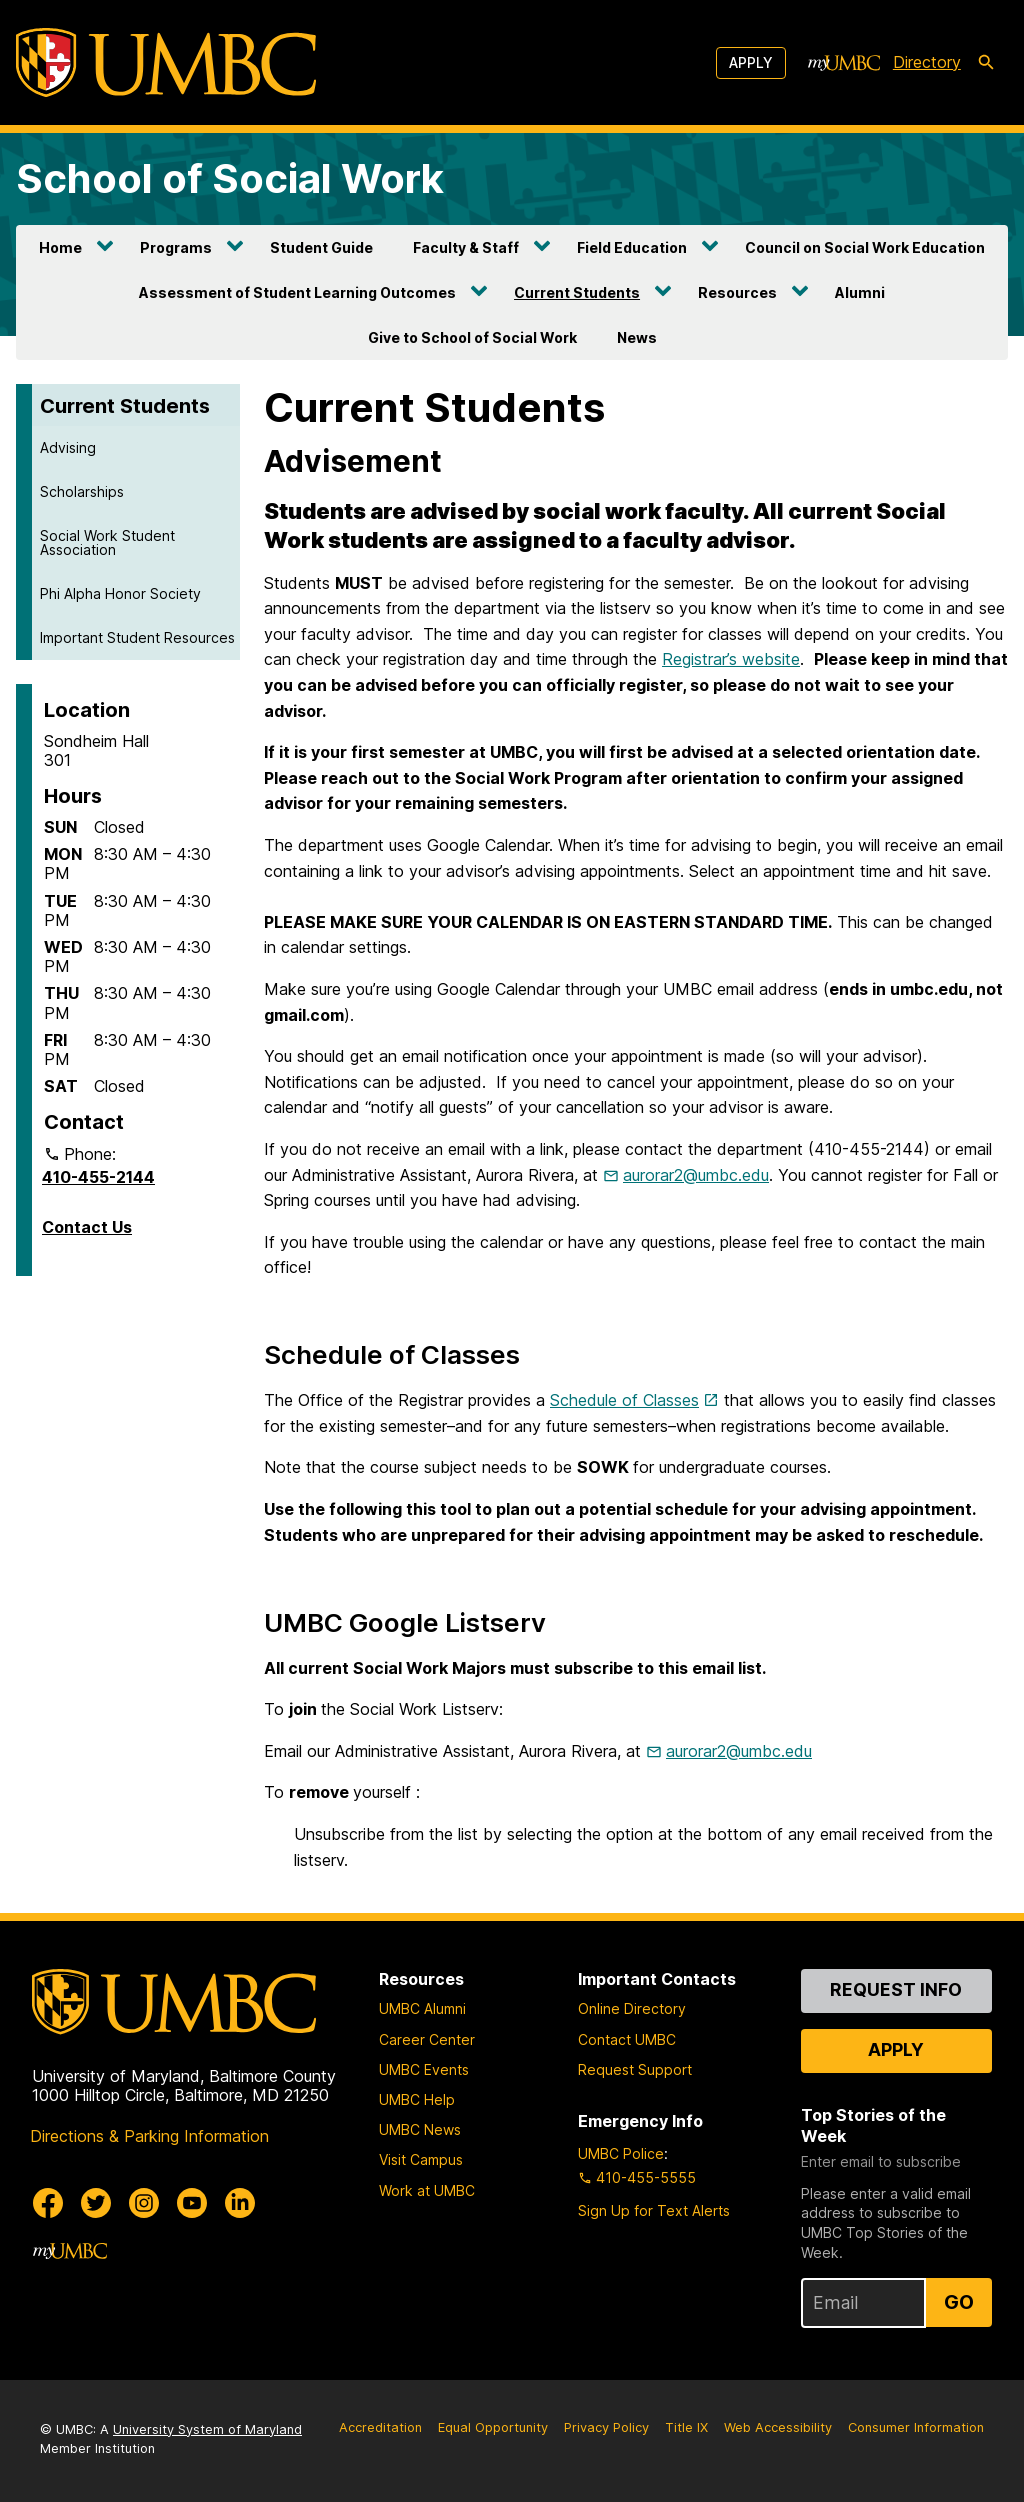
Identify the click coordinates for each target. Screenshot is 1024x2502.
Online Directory (632, 2008)
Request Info (896, 1989)
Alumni (860, 292)
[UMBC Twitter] (96, 2203)
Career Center (427, 2039)
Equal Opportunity (493, 2427)
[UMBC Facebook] (48, 2203)
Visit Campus (421, 2159)
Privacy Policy (606, 2427)
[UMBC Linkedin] (240, 2203)
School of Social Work (230, 178)
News (637, 337)
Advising (68, 447)
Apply (751, 62)
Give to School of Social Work (472, 337)
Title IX (686, 2427)
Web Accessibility (778, 2427)
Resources (737, 292)
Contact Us (87, 1227)
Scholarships (82, 491)
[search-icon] (986, 63)
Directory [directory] (927, 62)
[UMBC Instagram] (144, 2203)
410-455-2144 (98, 1177)
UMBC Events (424, 2069)
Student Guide (321, 247)
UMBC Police (621, 2153)
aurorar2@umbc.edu (696, 1175)
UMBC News (420, 2129)
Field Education (632, 247)
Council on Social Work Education (865, 247)
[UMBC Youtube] (192, 2203)
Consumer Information (916, 2427)
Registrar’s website (731, 659)
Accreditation (380, 2427)
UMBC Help (417, 2099)
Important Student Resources (137, 637)
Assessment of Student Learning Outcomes (297, 292)
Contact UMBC (627, 2039)
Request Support (635, 2069)
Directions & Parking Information (149, 2136)
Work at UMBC (427, 2190)
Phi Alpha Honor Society (120, 593)
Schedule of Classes (624, 1400)
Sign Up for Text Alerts (654, 2210)
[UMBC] (166, 62)
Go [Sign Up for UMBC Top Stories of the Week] (959, 2302)
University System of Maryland (207, 2429)
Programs (176, 247)
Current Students (577, 292)
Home (60, 247)
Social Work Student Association (107, 542)
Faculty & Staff (466, 247)
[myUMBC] (844, 63)
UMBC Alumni (422, 2008)
